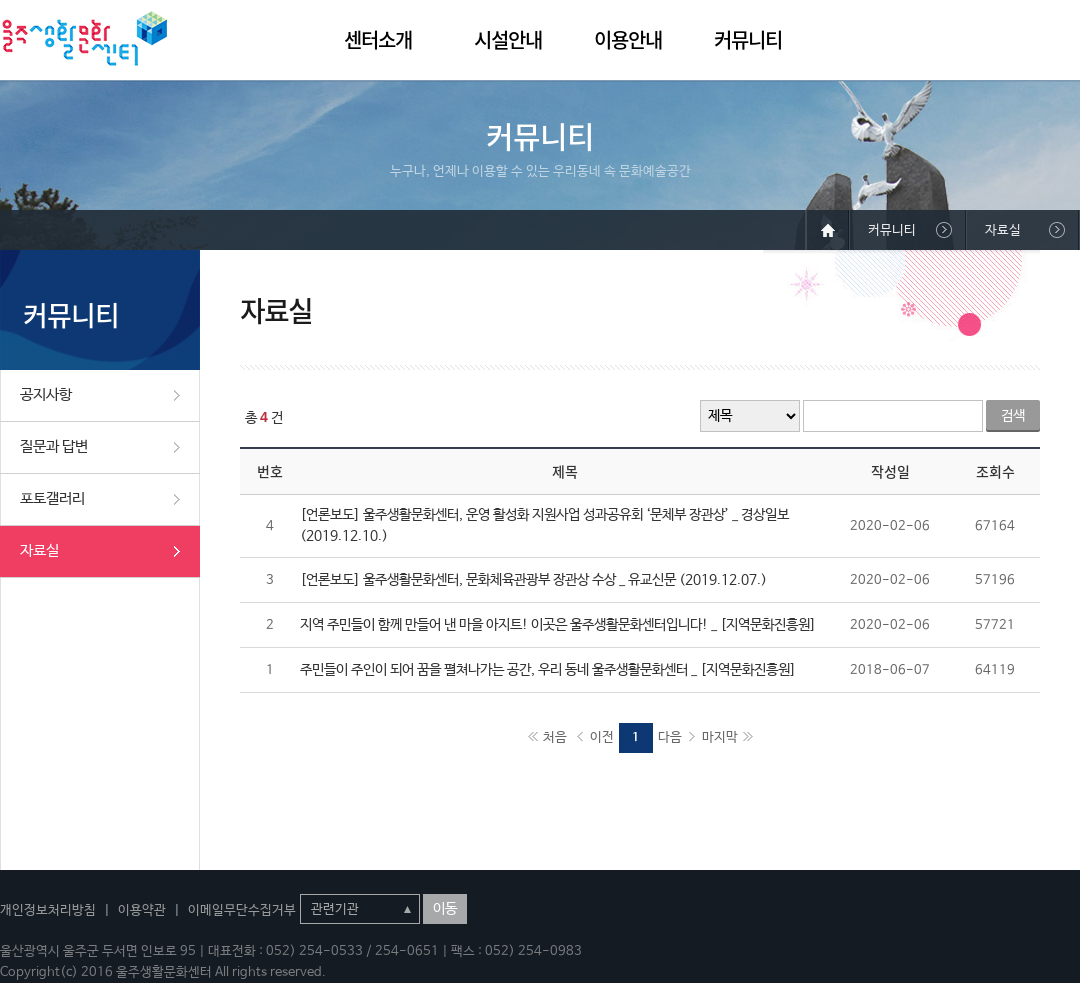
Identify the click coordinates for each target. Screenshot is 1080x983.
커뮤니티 (748, 39)
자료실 (39, 550)
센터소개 (378, 39)
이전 (602, 737)
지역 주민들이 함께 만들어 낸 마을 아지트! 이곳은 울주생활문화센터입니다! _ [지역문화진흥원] (558, 625)
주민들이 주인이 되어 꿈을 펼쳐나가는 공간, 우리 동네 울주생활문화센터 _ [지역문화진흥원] (548, 670)
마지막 (720, 737)
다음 (670, 737)
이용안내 (628, 39)
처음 (555, 737)
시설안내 (508, 39)
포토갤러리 (52, 498)
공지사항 (46, 394)
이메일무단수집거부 (242, 910)
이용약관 (142, 910)
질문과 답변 (54, 446)
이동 (445, 909)
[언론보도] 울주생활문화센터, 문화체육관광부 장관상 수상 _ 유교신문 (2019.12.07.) (533, 580)
